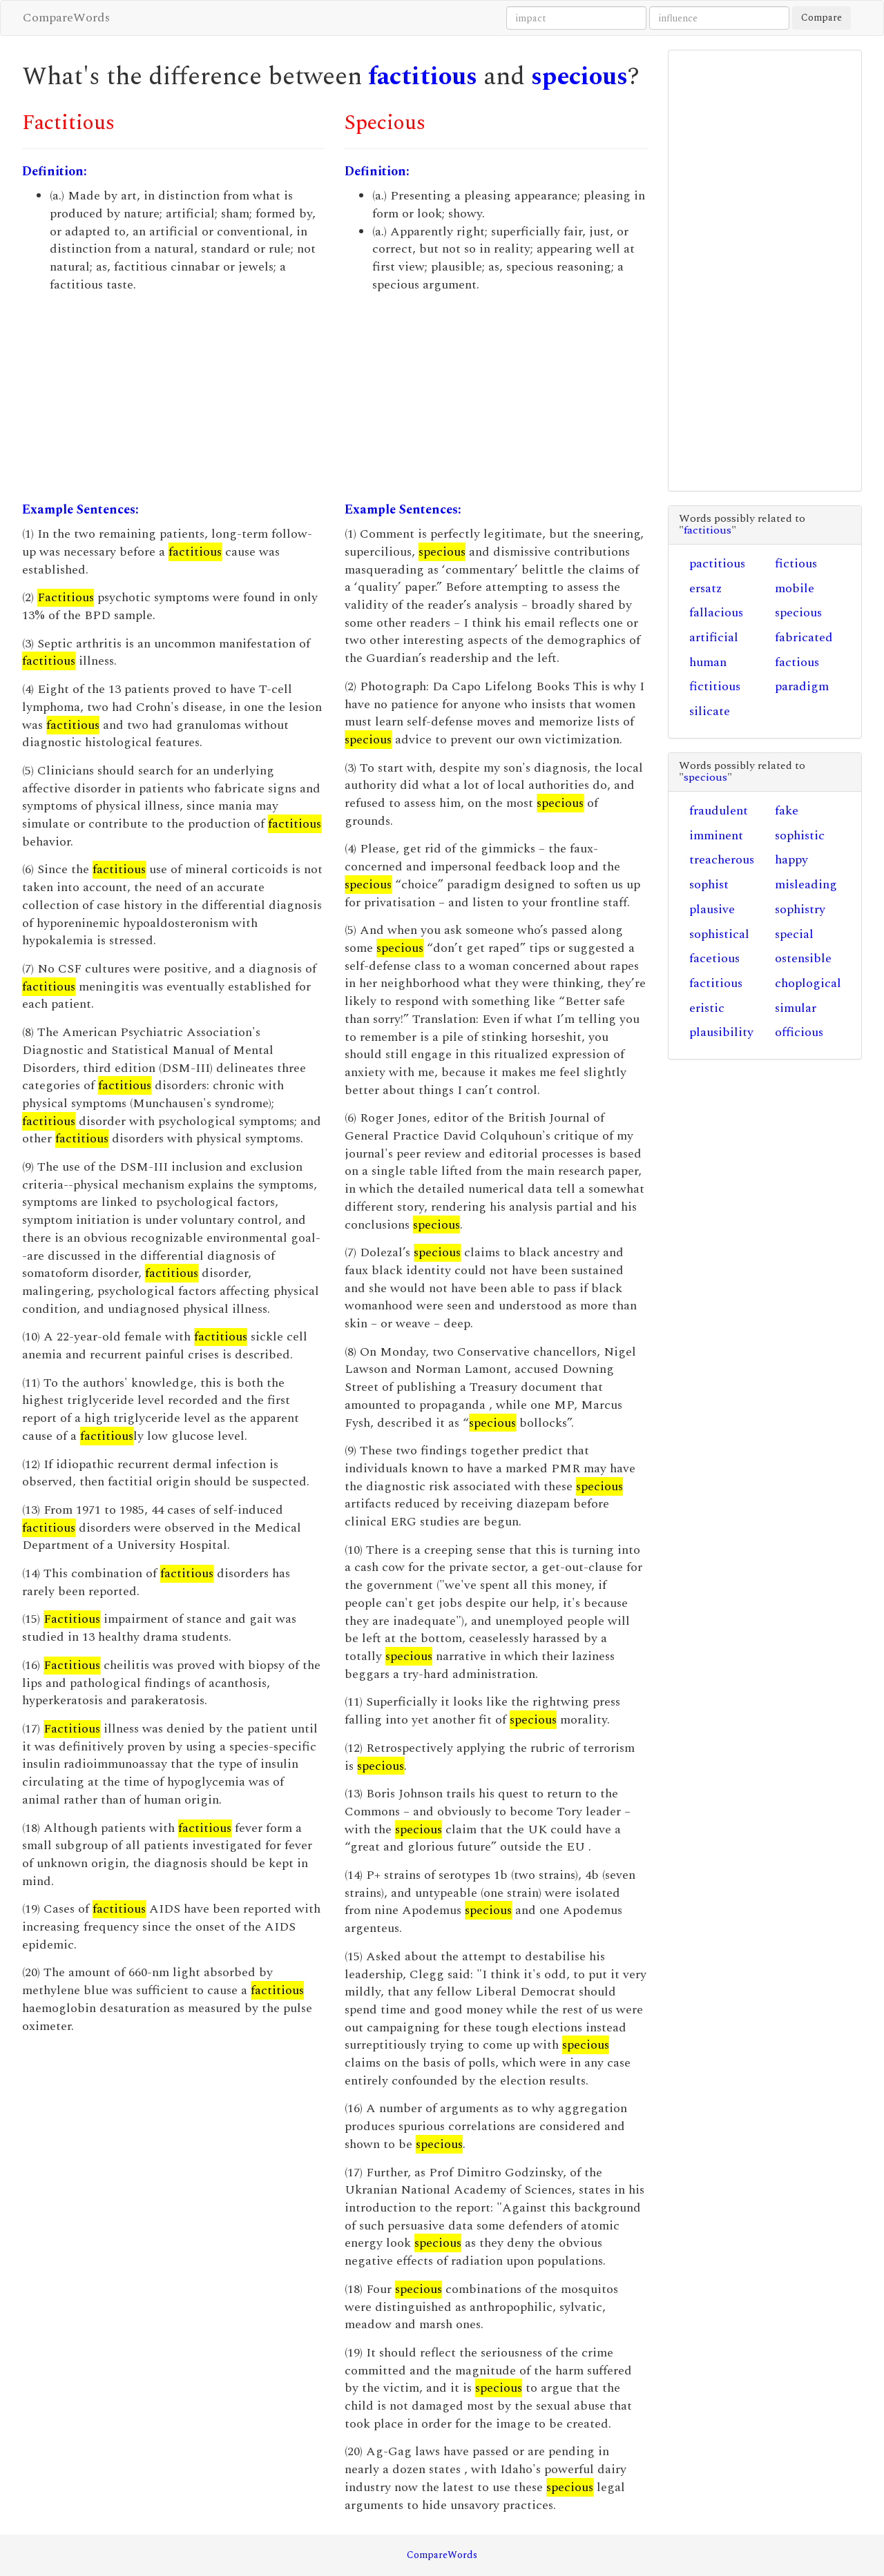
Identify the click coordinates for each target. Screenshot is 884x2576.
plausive (712, 909)
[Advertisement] (173, 397)
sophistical (719, 934)
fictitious (714, 686)
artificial (713, 637)
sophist (709, 884)
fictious (796, 563)
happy (791, 859)
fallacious (716, 612)
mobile (794, 588)
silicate (709, 711)
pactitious (717, 563)
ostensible (803, 958)
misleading (806, 884)
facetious (714, 958)
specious (579, 77)
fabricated (804, 637)
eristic (706, 1008)
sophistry (800, 909)
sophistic (800, 835)
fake (786, 810)
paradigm (802, 686)
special (794, 934)
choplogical (808, 983)
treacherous (721, 859)
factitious (422, 77)
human (708, 662)
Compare (821, 17)
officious (799, 1032)
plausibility (721, 1032)
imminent (716, 835)
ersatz (705, 588)
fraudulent (718, 810)
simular (795, 1008)
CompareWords (66, 17)
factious (797, 662)
